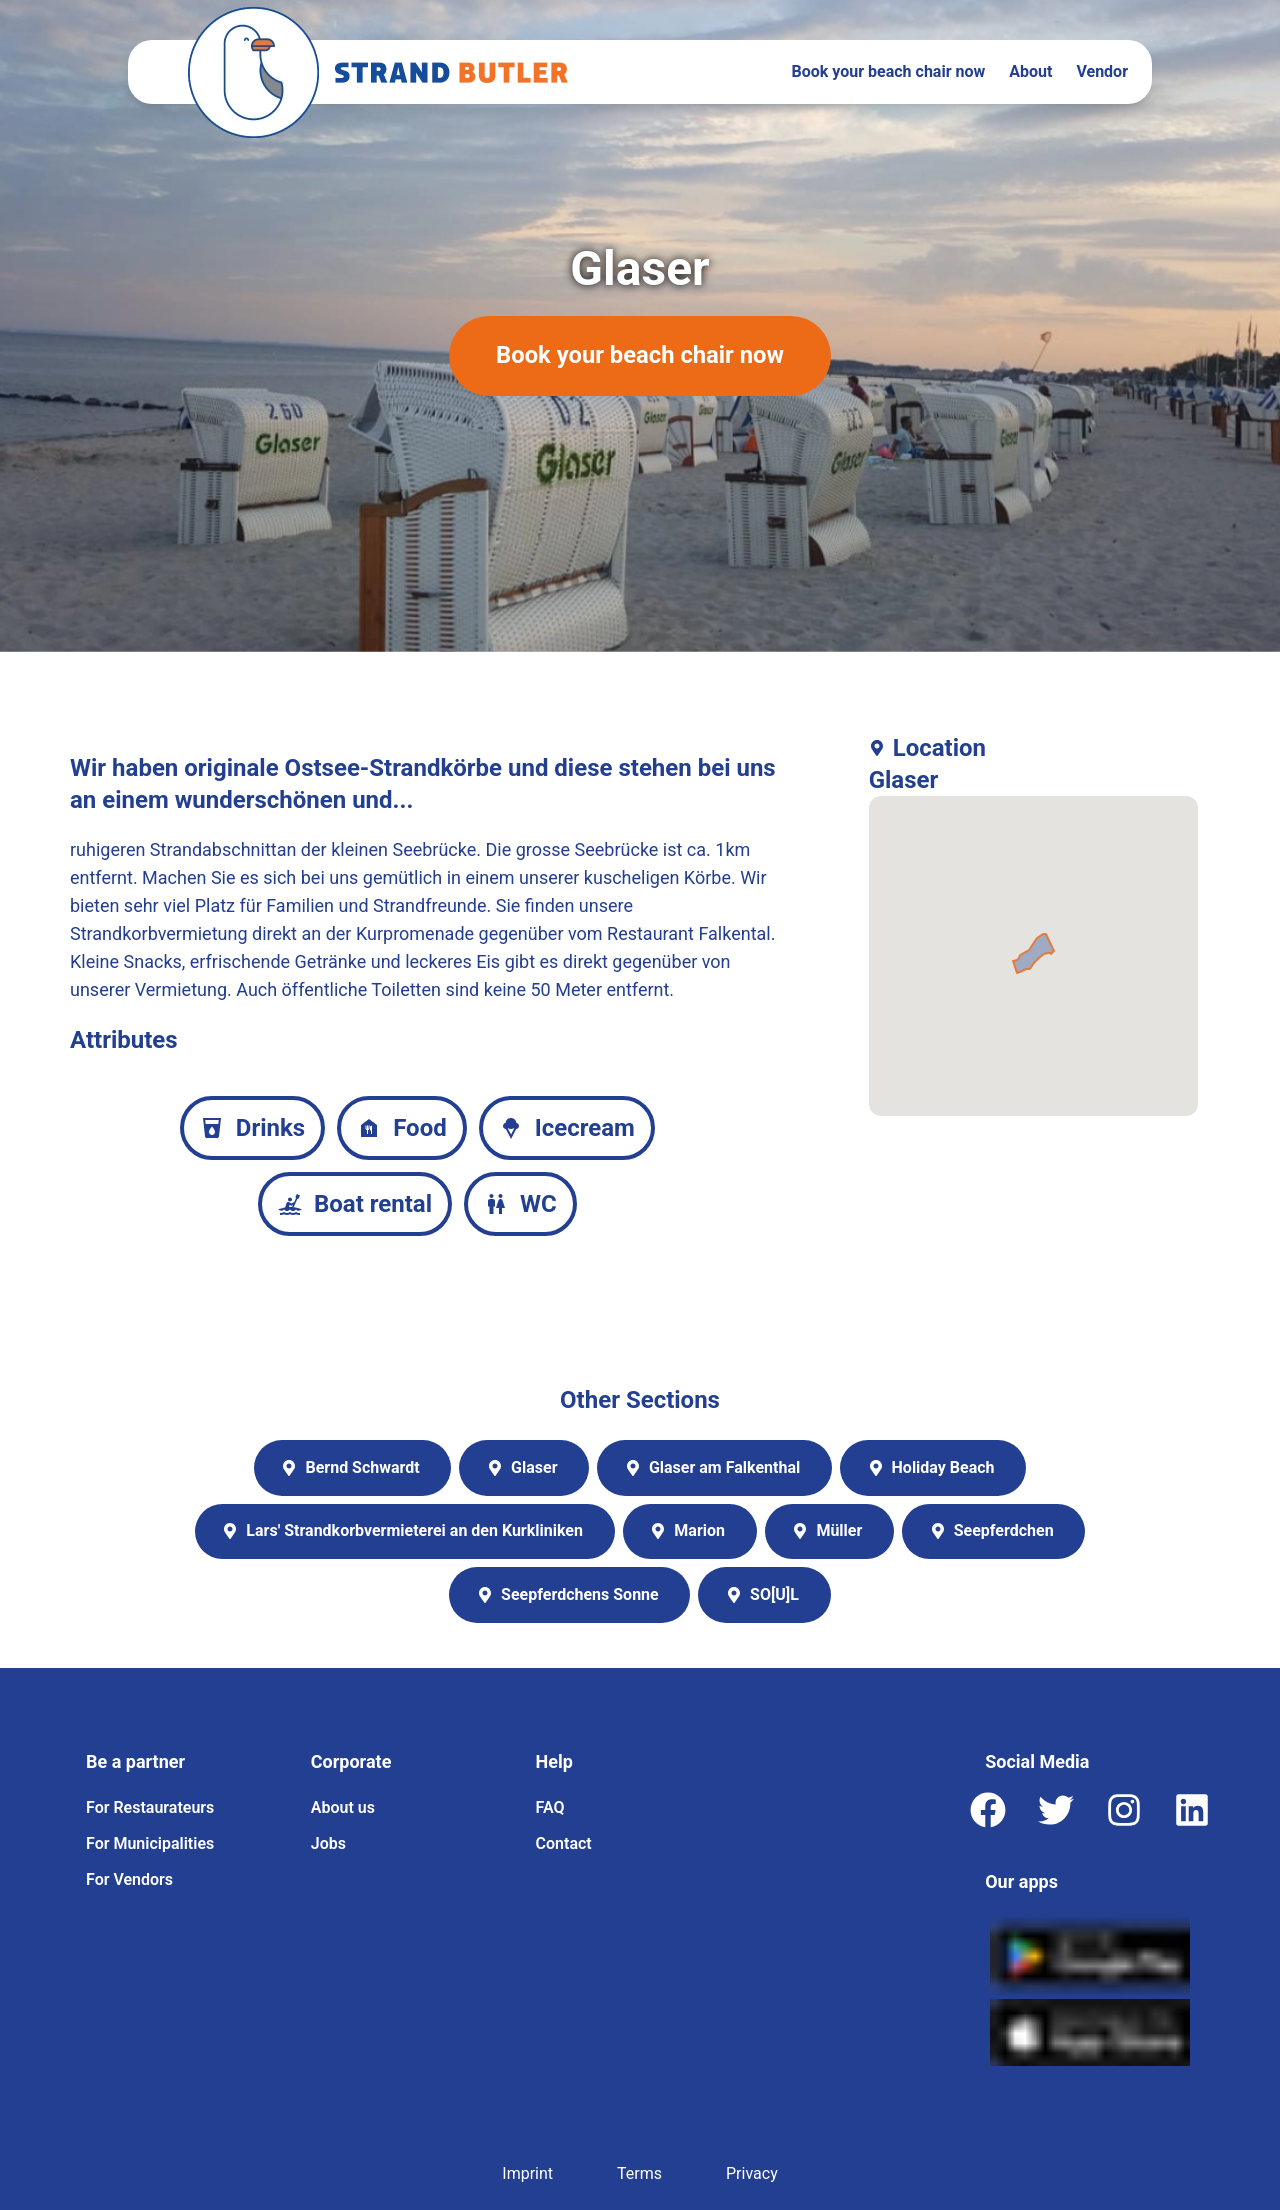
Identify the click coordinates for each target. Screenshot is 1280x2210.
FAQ (550, 1807)
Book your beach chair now (889, 71)
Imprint (527, 2173)
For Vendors (129, 1879)
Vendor (1102, 71)
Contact (564, 1843)
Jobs (328, 1843)
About (1030, 71)
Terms (639, 2173)
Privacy (752, 2173)
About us (343, 1807)
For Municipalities (150, 1843)
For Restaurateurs (150, 1807)
